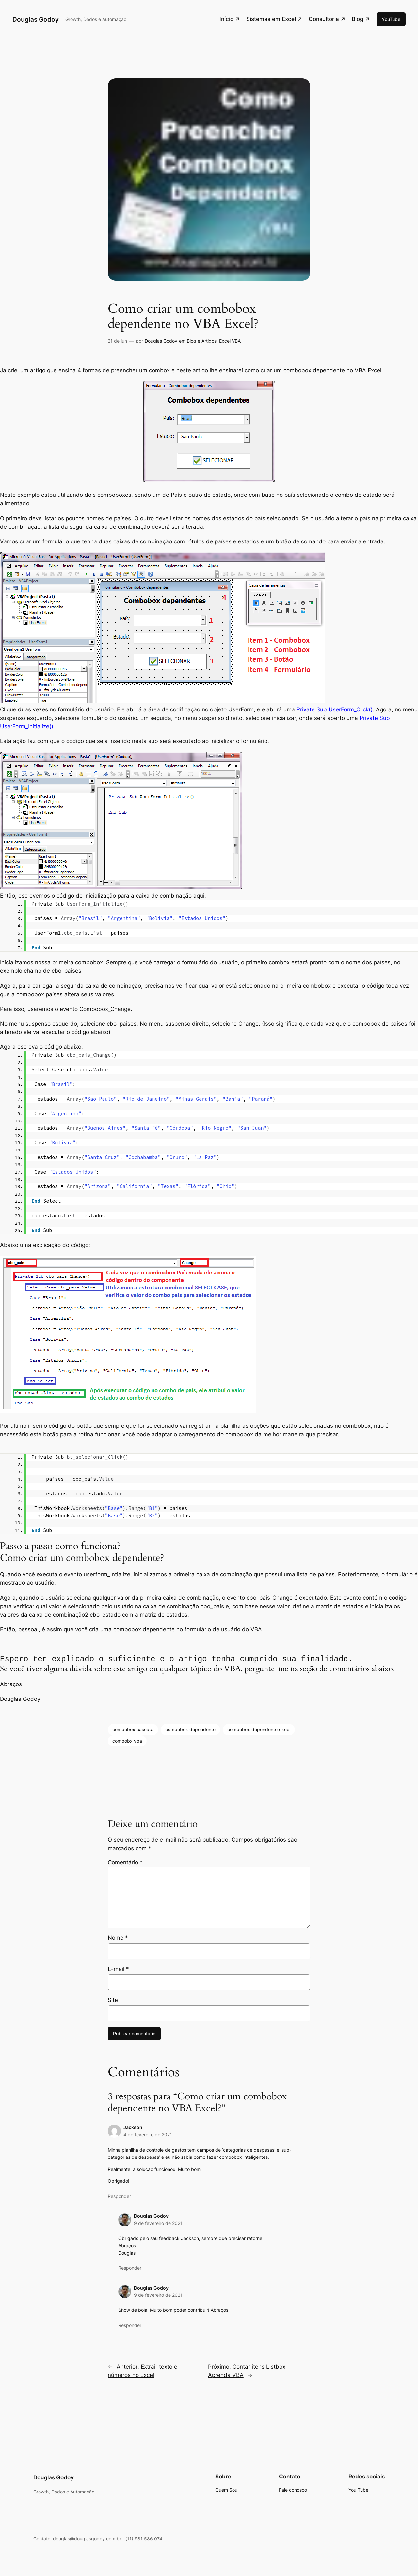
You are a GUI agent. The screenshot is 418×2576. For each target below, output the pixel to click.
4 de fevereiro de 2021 (147, 2135)
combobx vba (127, 1741)
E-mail (118, 1969)
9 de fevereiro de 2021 (158, 2223)
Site (113, 2000)
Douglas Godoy (35, 19)
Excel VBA (230, 340)
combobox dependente (190, 1729)
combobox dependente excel (258, 1729)
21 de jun (117, 340)
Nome (118, 1938)
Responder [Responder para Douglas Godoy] (129, 2268)
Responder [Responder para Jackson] (119, 2196)
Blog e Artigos (202, 340)
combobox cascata (132, 1729)
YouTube (391, 19)
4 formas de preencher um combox (123, 370)
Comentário (125, 1862)
